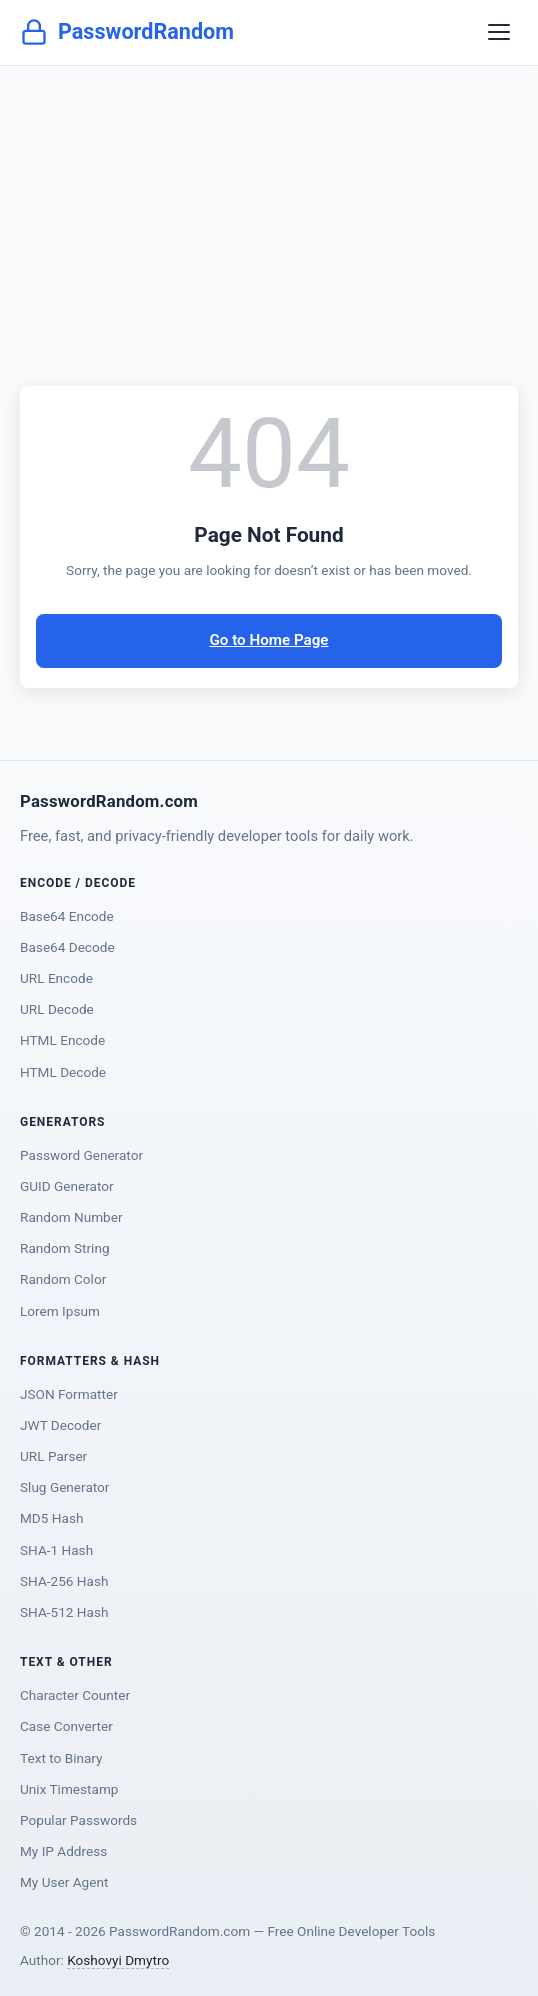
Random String (65, 1248)
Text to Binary (61, 1758)
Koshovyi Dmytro (118, 1960)
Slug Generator (64, 1487)
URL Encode (56, 978)
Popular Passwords (78, 1820)
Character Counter (75, 1695)
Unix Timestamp (69, 1789)
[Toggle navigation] (499, 32)
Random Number (71, 1217)
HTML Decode (63, 1072)
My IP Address (63, 1851)
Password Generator (81, 1155)
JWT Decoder (60, 1425)
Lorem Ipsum (60, 1311)
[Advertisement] (269, 216)
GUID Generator (67, 1186)
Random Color (63, 1279)
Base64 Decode (67, 947)
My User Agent (64, 1882)
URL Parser (53, 1456)
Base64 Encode (67, 916)
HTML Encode (62, 1040)
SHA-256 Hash (64, 1581)
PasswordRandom (127, 32)
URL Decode (57, 1009)
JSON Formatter (69, 1394)
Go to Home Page (268, 640)
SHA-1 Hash (56, 1550)
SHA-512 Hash (64, 1612)
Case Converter (66, 1726)
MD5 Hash (51, 1518)
